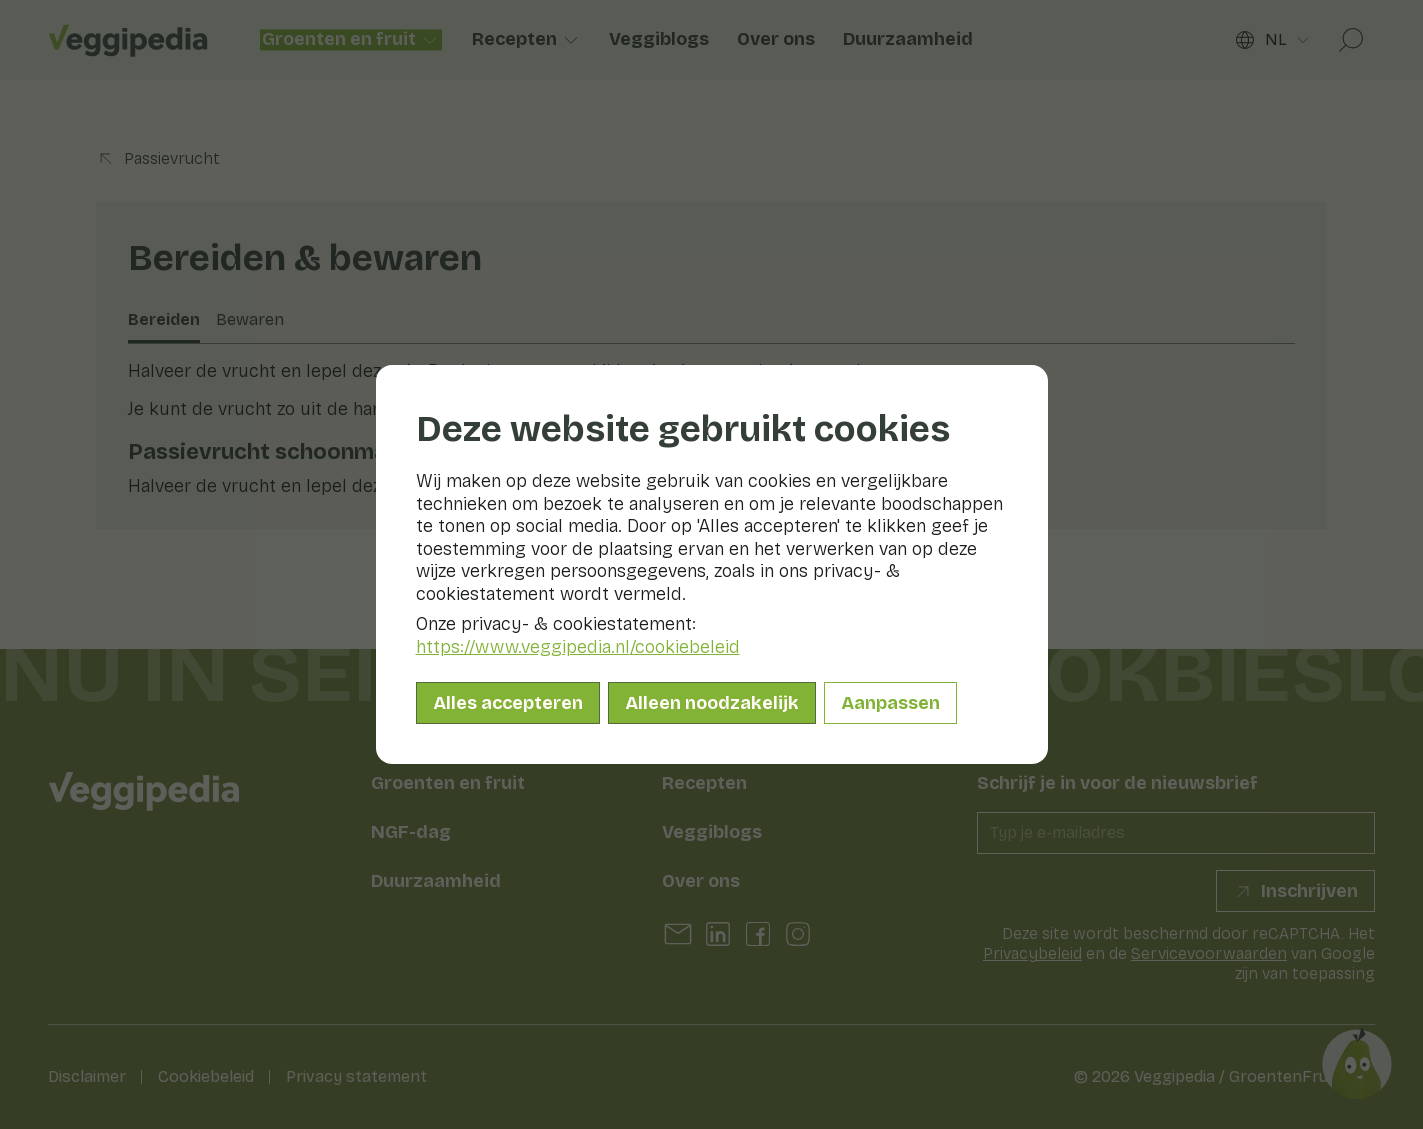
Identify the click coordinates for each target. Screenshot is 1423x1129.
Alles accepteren (508, 703)
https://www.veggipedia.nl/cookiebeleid (578, 647)
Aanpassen (890, 703)
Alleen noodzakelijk (712, 703)
